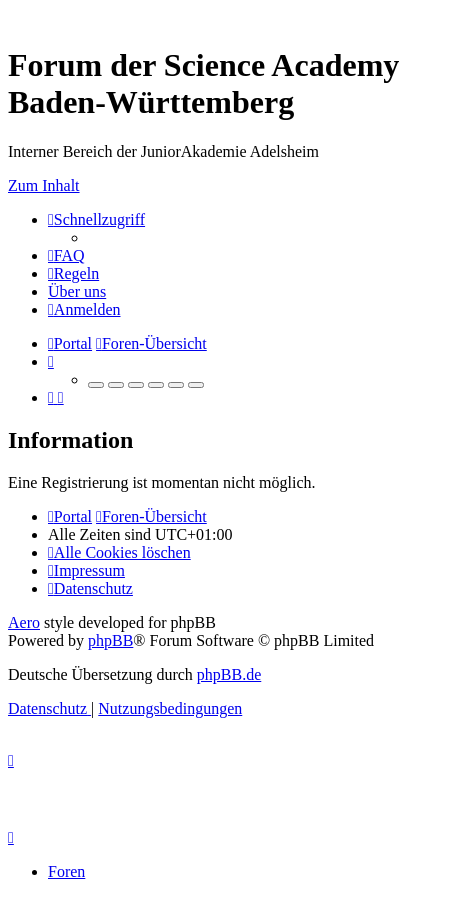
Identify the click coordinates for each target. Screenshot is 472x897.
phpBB (110, 640)
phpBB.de (229, 674)
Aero (24, 622)
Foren (66, 871)
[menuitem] (66, 255)
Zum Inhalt (44, 185)
